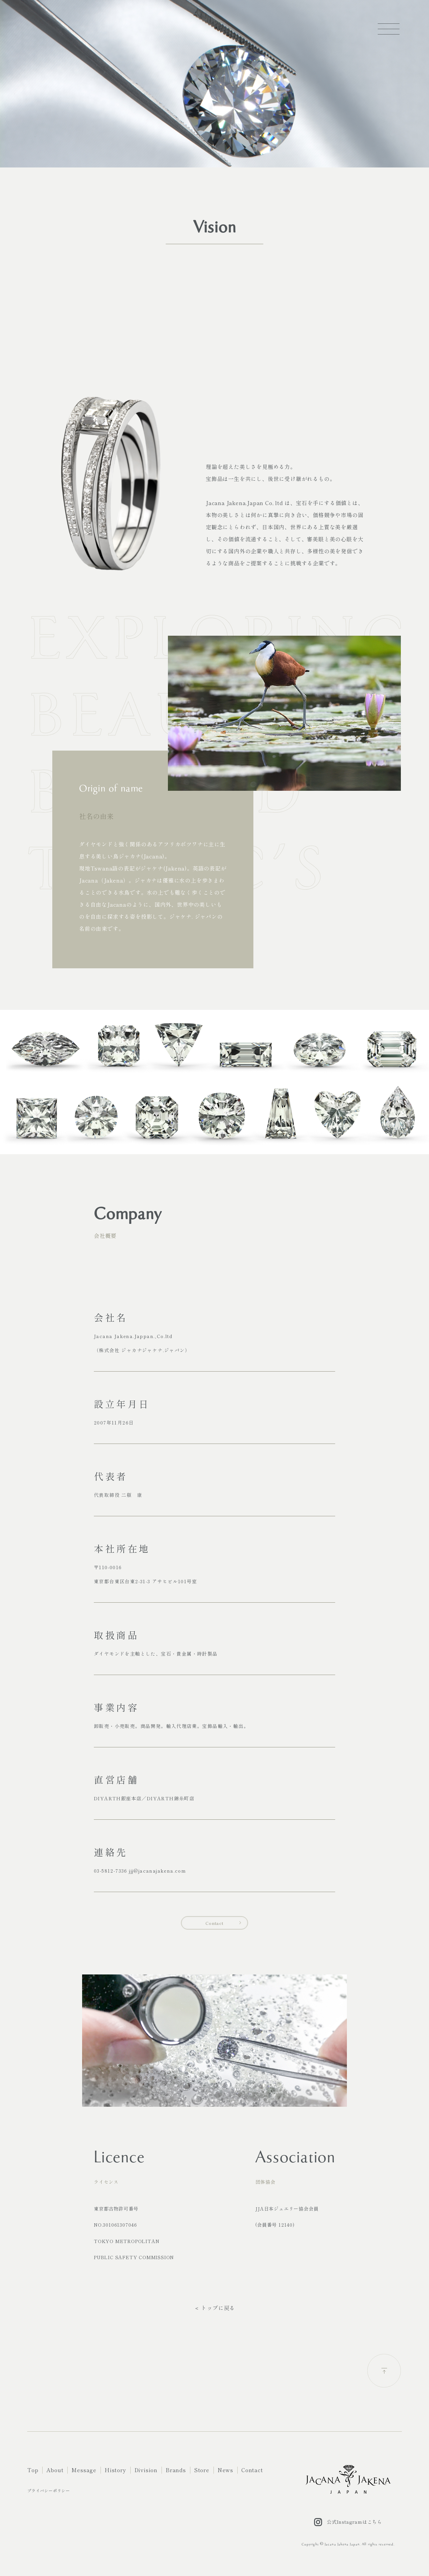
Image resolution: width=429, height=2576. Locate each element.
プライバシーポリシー (48, 2490)
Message (84, 2470)
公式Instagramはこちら (348, 2521)
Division (146, 2470)
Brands (176, 2470)
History (115, 2470)
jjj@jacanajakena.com (157, 1870)
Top (32, 2470)
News (225, 2470)
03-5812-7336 (110, 1870)
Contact (214, 1923)
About (54, 2470)
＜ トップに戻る (214, 2308)
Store (201, 2470)
